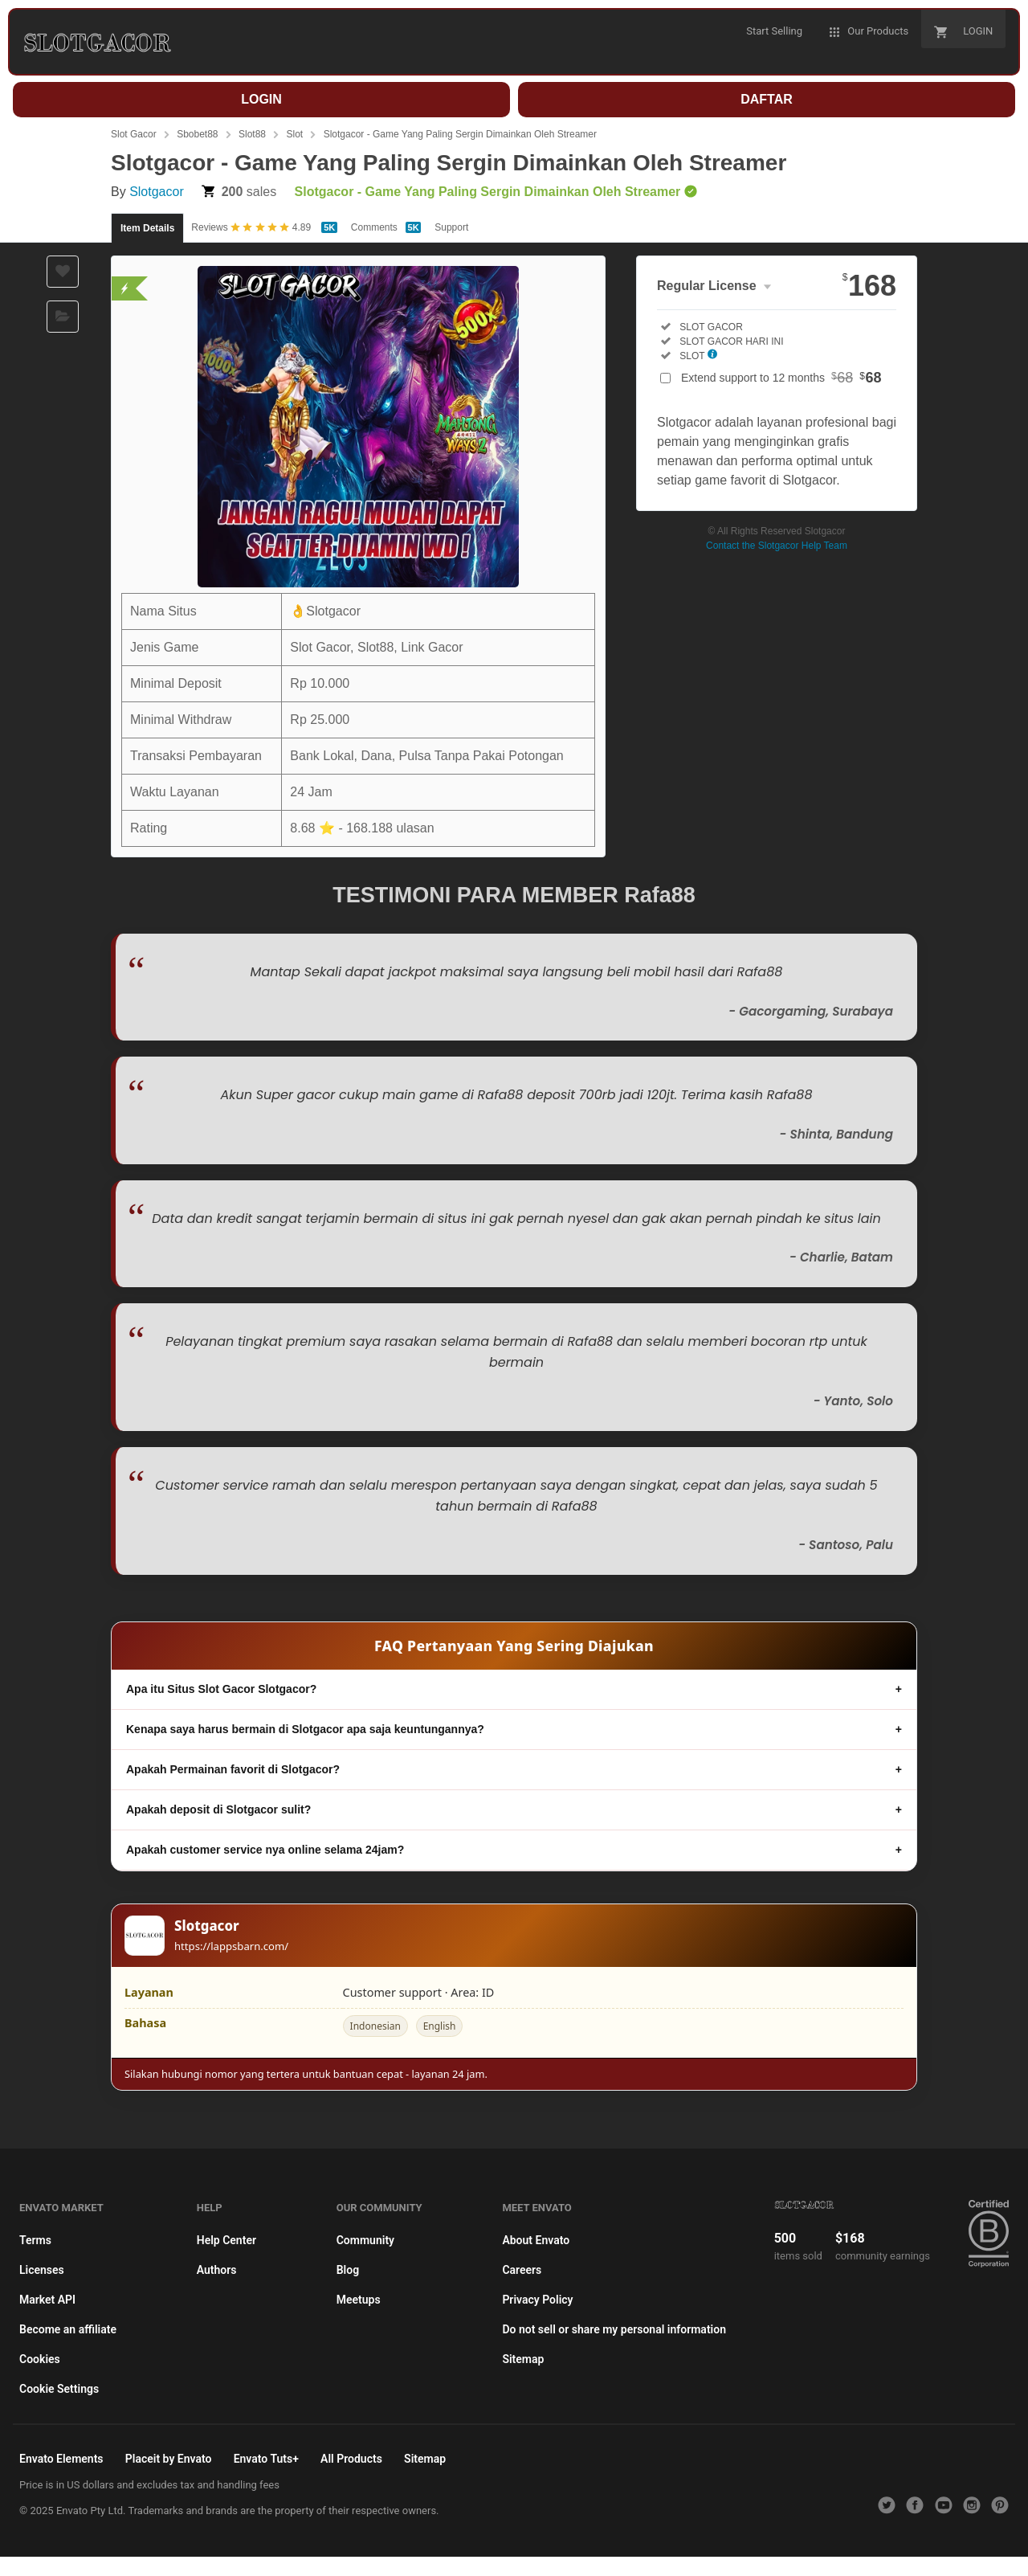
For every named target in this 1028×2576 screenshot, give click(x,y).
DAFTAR (766, 99)
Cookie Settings (59, 2388)
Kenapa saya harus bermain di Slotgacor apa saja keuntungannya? (305, 1729)
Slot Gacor (134, 134)
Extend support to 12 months (781, 377)
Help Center (226, 2240)
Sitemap (523, 2359)
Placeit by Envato (168, 2458)
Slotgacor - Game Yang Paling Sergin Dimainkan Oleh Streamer (460, 134)
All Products (351, 2458)
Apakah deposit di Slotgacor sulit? (218, 1809)
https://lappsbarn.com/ (231, 1946)
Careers (521, 2269)
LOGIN (261, 99)
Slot (294, 134)
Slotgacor (156, 191)
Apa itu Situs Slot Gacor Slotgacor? (221, 1689)
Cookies (39, 2359)
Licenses (41, 2269)
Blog (348, 2269)
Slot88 (252, 134)
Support (451, 227)
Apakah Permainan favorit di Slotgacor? (233, 1769)
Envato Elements (61, 2458)
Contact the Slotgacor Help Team (776, 545)
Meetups (359, 2299)
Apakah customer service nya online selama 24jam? (265, 1849)
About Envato (535, 2240)
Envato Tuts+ (266, 2458)
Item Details (147, 228)
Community (365, 2240)
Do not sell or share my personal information (614, 2329)
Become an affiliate (67, 2329)
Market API (47, 2299)
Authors (217, 2269)
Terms (35, 2240)
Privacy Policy (537, 2299)
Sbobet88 (197, 134)
